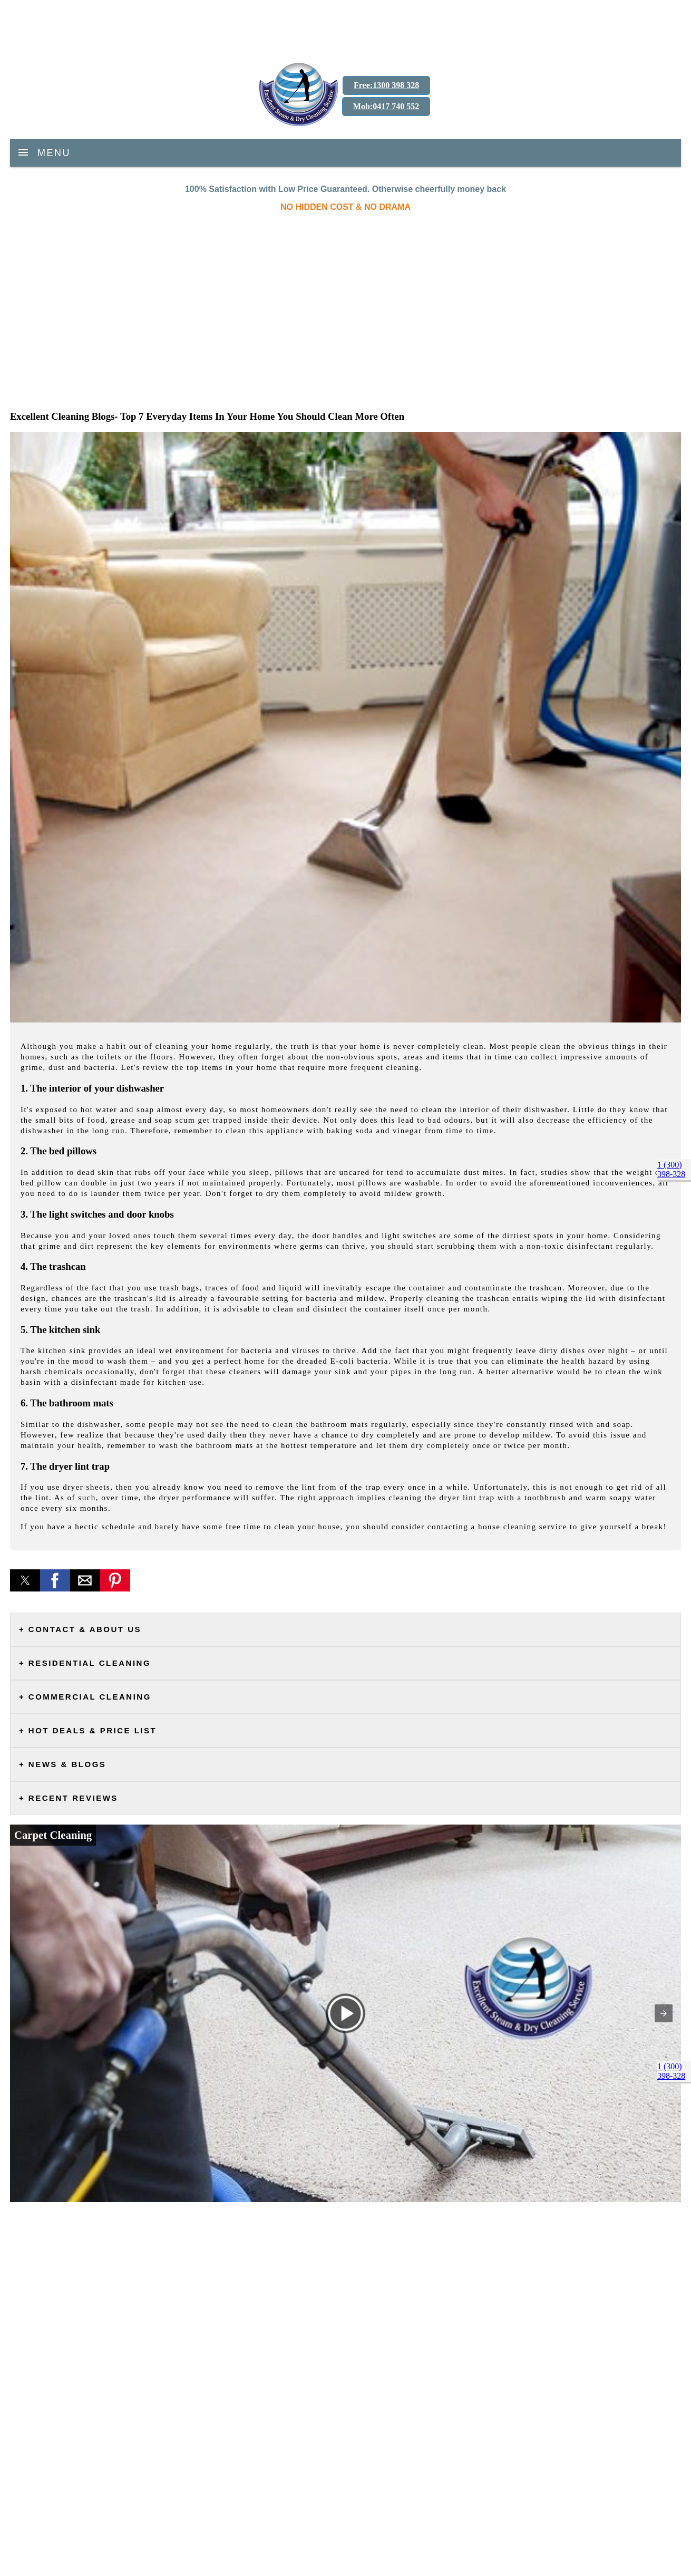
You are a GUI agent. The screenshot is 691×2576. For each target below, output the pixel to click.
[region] (345, 26)
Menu (54, 152)
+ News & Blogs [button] (62, 1764)
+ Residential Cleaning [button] (85, 1662)
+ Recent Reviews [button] (68, 1797)
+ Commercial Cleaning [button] (85, 1696)
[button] (25, 1580)
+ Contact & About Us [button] (80, 1629)
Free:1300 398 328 (386, 85)
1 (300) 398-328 (671, 1169)
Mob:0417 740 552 (386, 106)
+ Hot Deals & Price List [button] (88, 1730)
